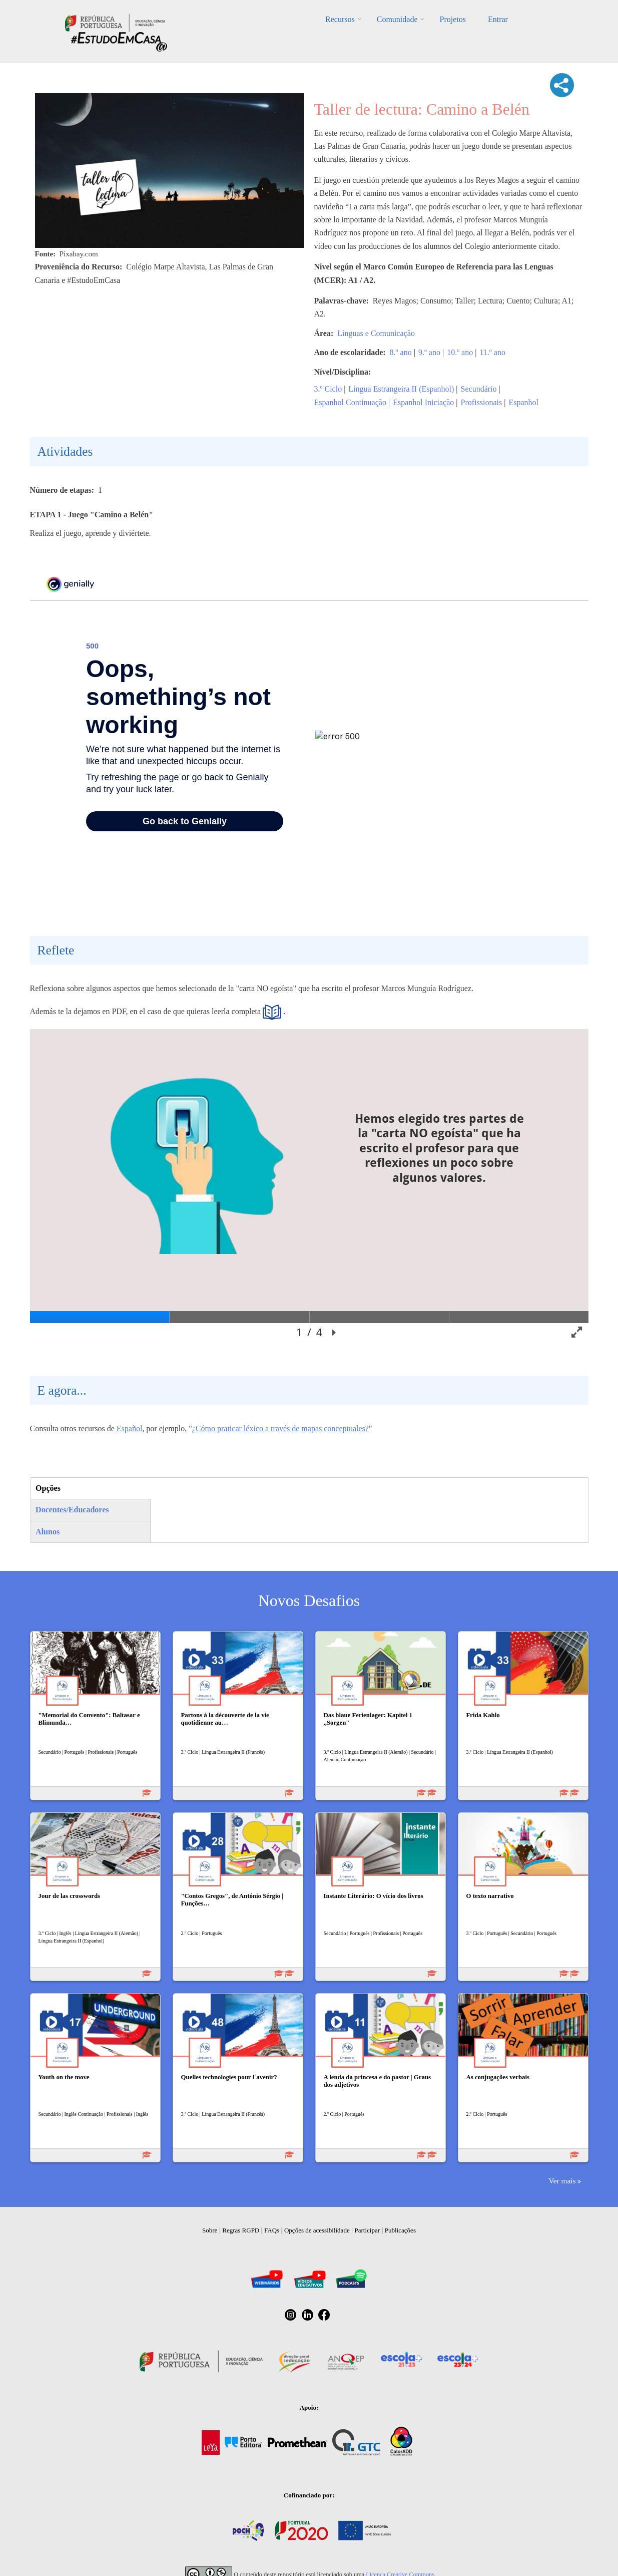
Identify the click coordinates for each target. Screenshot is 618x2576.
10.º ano (460, 352)
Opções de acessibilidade (317, 2230)
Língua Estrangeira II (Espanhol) (401, 389)
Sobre (209, 2230)
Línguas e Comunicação (376, 333)
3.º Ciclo (328, 389)
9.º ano (429, 352)
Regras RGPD (240, 2230)
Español (130, 1428)
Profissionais (481, 402)
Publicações (400, 2230)
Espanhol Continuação (350, 402)
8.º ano (401, 352)
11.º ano (492, 352)
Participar (367, 2230)
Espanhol (523, 402)
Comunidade (397, 19)
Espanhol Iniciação (423, 402)
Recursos (340, 19)
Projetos (452, 19)
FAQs (271, 2230)
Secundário (479, 389)
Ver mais (561, 2180)
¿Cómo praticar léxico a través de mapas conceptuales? (280, 1428)
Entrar (498, 19)
